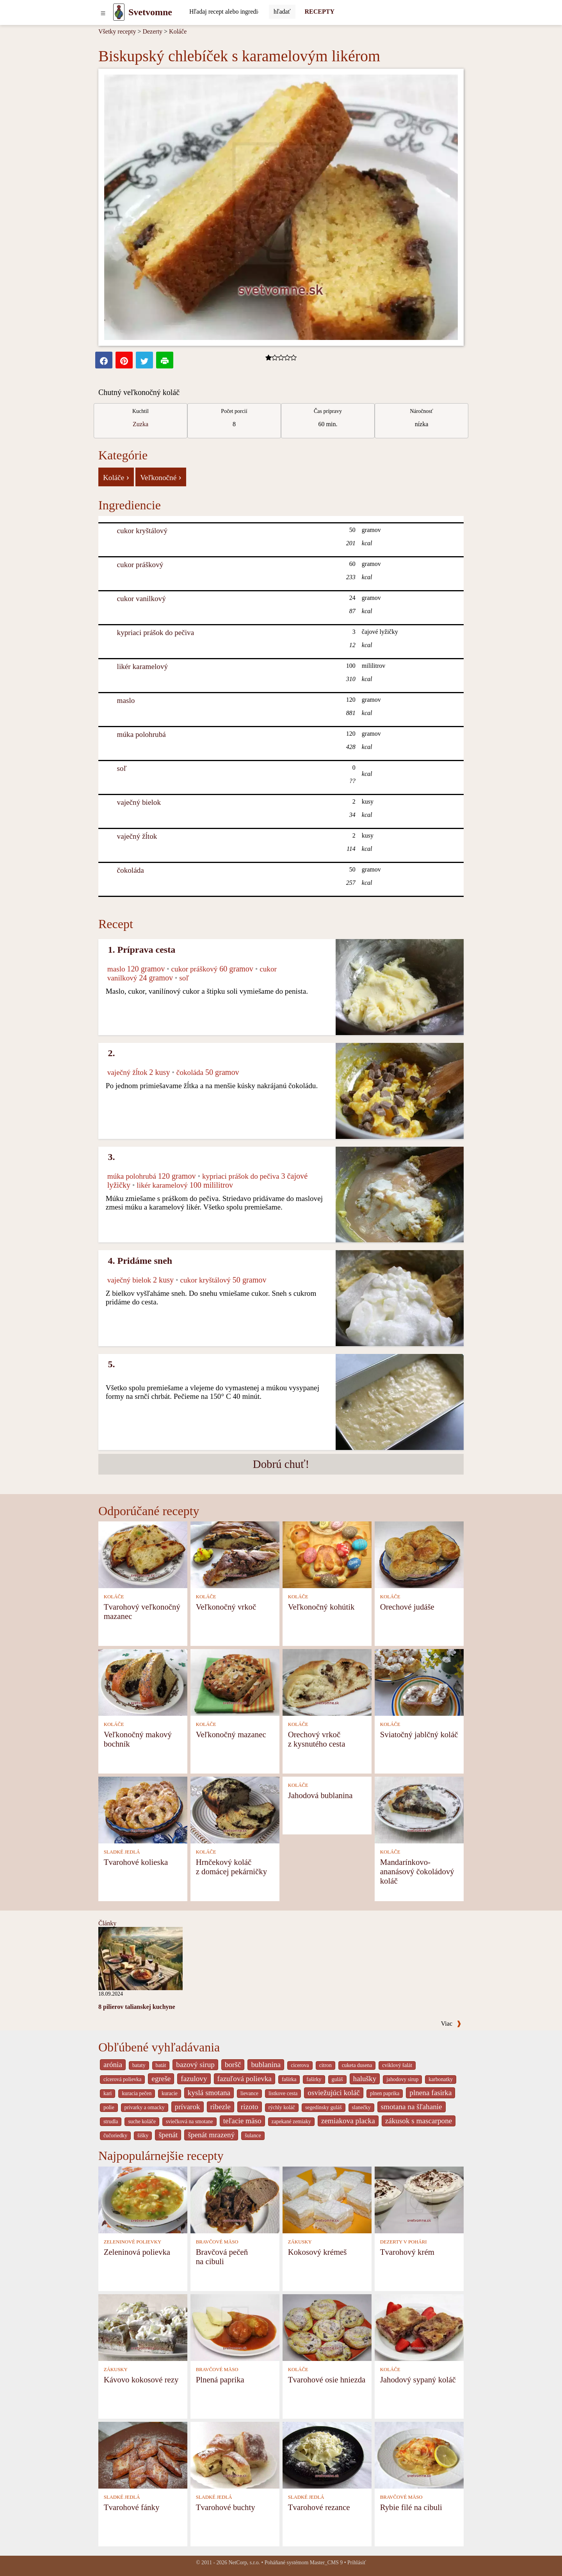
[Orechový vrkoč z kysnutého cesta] (327, 1681)
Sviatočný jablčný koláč (419, 1734)
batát (161, 2065)
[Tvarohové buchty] (234, 2454)
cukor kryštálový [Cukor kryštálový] (142, 531)
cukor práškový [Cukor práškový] (140, 564)
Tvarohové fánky (132, 2507)
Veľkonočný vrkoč (226, 1606)
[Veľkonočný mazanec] (234, 1681)
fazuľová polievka (244, 2078)
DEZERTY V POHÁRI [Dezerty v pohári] (403, 2242)
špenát (168, 2135)
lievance (249, 2093)
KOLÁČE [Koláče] (114, 1596)
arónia (112, 2064)
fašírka (289, 2079)
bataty (139, 2065)
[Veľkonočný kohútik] (327, 1554)
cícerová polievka (122, 2079)
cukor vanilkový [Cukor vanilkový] (141, 598)
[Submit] (282, 12)
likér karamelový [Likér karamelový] (142, 666)
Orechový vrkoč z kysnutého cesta (316, 1739)
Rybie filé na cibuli (411, 2507)
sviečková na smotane (189, 2121)
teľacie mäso (242, 2121)
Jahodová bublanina (320, 1795)
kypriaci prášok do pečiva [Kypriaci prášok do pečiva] (155, 632)
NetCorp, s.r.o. (244, 2562)
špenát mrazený (211, 2135)
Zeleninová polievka (137, 2251)
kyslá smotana (209, 2093)
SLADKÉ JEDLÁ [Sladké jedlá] (122, 1852)
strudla (110, 2121)
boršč (233, 2064)
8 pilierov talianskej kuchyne (136, 2006)
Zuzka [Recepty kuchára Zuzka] (140, 424)
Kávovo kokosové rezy (141, 2379)
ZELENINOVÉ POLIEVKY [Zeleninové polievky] (133, 2242)
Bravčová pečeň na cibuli (222, 2256)
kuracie (169, 2093)
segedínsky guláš (323, 2107)
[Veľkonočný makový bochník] (142, 1681)
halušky (365, 2078)
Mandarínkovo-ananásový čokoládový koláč (417, 1871)
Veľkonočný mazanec (231, 1734)
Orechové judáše (407, 1606)
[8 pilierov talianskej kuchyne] (140, 1958)
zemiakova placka (348, 2121)
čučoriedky (115, 2135)
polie (108, 2107)
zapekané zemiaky (291, 2121)
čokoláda (130, 870)
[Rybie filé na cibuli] (419, 2454)
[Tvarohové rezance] (327, 2454)
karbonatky (441, 2079)
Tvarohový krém (407, 2251)
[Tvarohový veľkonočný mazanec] (142, 1554)
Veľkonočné (160, 477)
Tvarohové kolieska (136, 1861)
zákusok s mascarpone (418, 2121)
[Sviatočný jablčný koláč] (419, 1681)
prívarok (187, 2107)
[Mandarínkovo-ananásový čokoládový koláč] (419, 1809)
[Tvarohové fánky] (142, 2454)
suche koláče (142, 2121)
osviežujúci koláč (334, 2093)
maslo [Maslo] (126, 700)
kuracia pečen (136, 2093)
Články (107, 1923)
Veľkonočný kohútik (321, 1606)
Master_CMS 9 (326, 2562)
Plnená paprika (220, 2379)
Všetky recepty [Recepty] (117, 31)
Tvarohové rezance (319, 2507)
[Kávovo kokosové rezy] (142, 2326)
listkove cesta (283, 2093)
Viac (451, 2023)
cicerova (300, 2065)
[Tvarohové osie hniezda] (327, 2326)
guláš (337, 2079)
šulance (253, 2135)
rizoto (249, 2107)
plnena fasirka (430, 2093)
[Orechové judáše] (419, 1554)
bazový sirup (195, 2064)
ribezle (220, 2107)
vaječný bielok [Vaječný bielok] (139, 802)
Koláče (178, 31)
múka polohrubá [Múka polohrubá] (141, 734)
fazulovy (194, 2078)
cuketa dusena (357, 2065)
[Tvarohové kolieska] (142, 1809)
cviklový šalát (397, 2065)
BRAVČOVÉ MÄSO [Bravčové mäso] (217, 2242)
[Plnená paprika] (234, 2326)
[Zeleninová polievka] (142, 2199)
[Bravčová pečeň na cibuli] (234, 2199)
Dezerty (152, 31)
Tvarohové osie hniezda (327, 2379)
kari (107, 2093)
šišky (142, 2135)
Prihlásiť (356, 2562)
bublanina (266, 2064)
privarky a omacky (144, 2107)
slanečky (361, 2107)
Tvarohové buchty (225, 2507)
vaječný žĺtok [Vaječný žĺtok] (137, 836)
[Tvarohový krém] (419, 2199)
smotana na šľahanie (411, 2107)
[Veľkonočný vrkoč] (234, 1554)
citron (325, 2065)
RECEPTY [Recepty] (319, 11)
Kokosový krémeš (317, 2251)
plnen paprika (384, 2093)
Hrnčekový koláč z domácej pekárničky (231, 1866)
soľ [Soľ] (122, 768)
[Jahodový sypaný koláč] (419, 2326)
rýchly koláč (282, 2107)
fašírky (313, 2079)
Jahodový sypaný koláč (418, 2379)
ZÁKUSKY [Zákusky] (300, 2242)
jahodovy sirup (402, 2079)
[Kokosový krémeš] (327, 2199)
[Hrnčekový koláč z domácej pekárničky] (234, 1809)
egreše (161, 2078)
